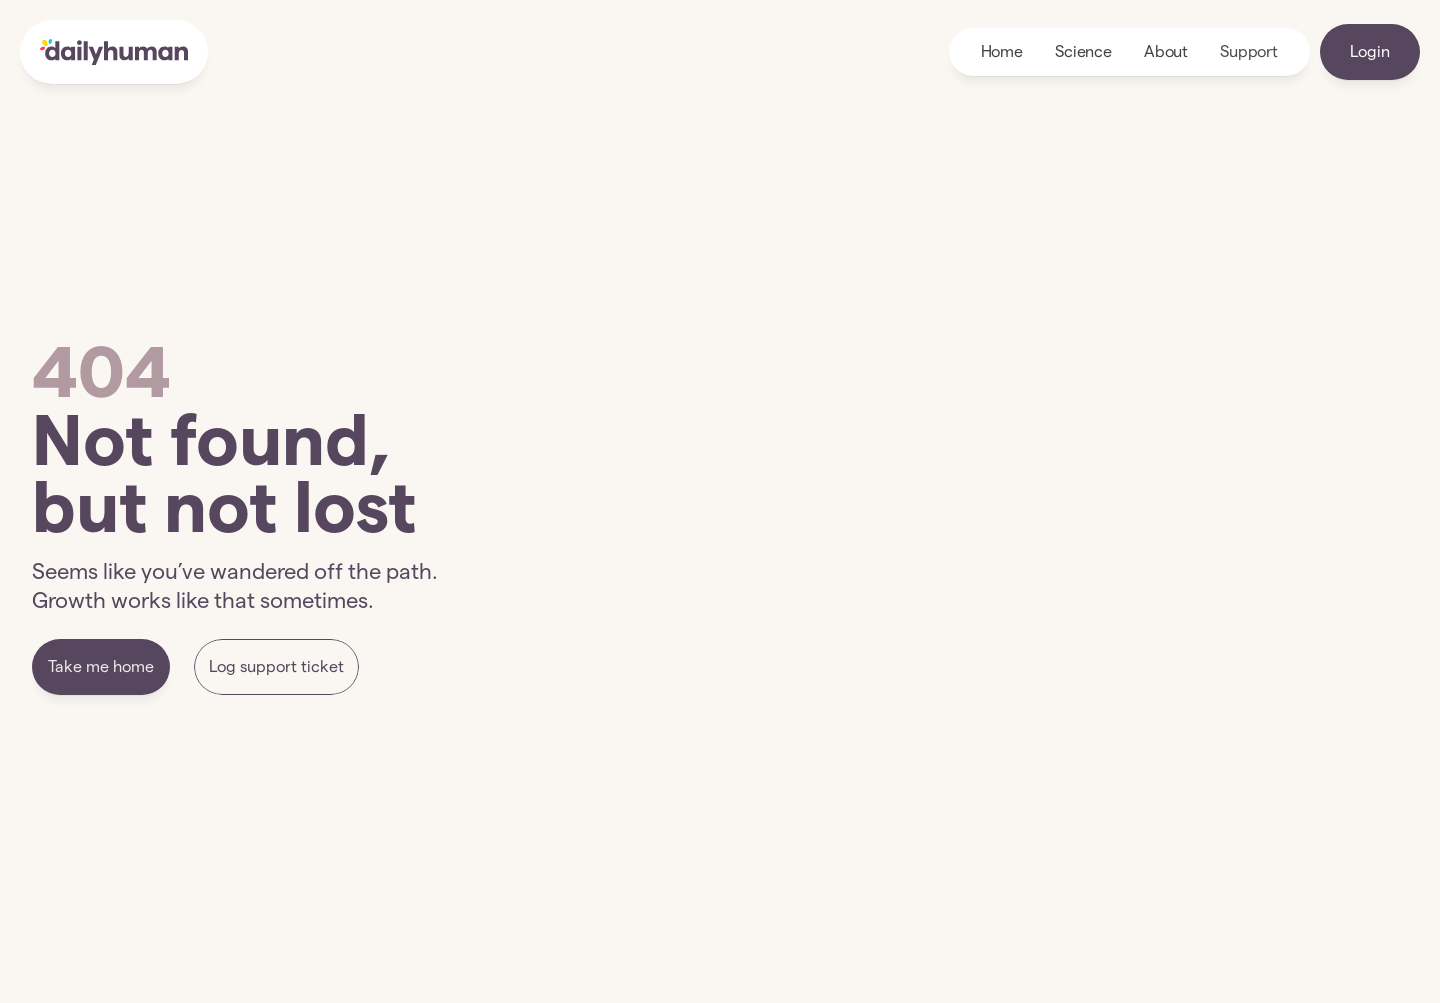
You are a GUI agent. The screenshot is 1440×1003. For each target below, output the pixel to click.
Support (1249, 51)
